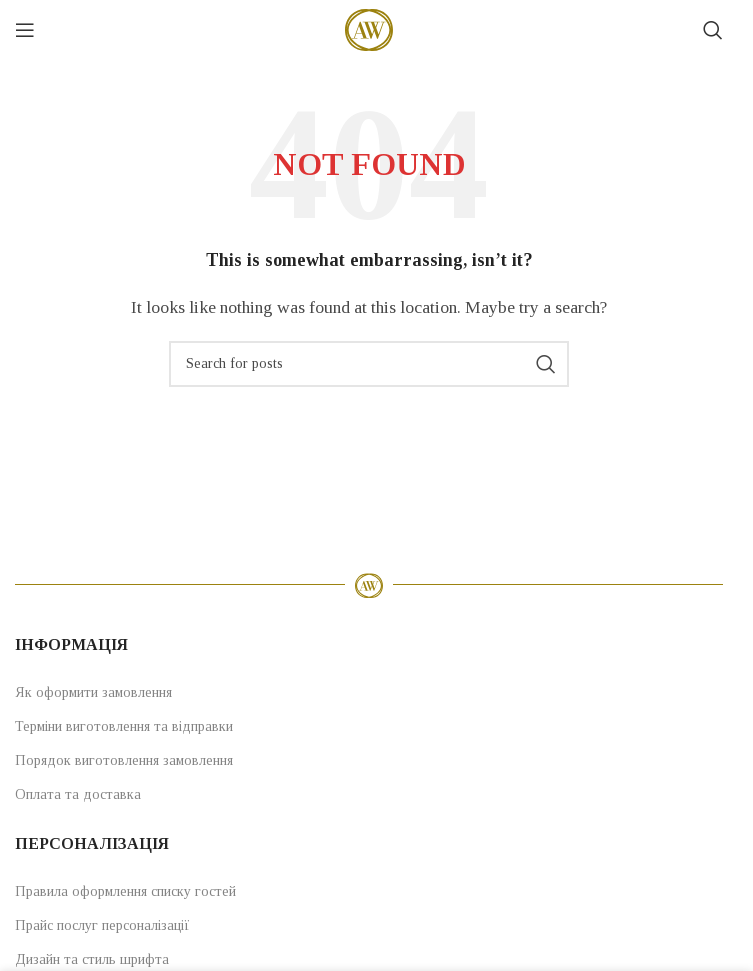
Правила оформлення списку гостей (125, 891)
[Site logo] (369, 28)
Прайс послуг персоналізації (102, 925)
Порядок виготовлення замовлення (124, 760)
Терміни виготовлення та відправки (124, 726)
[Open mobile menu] (25, 30)
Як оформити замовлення (93, 692)
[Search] (713, 30)
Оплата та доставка (78, 794)
